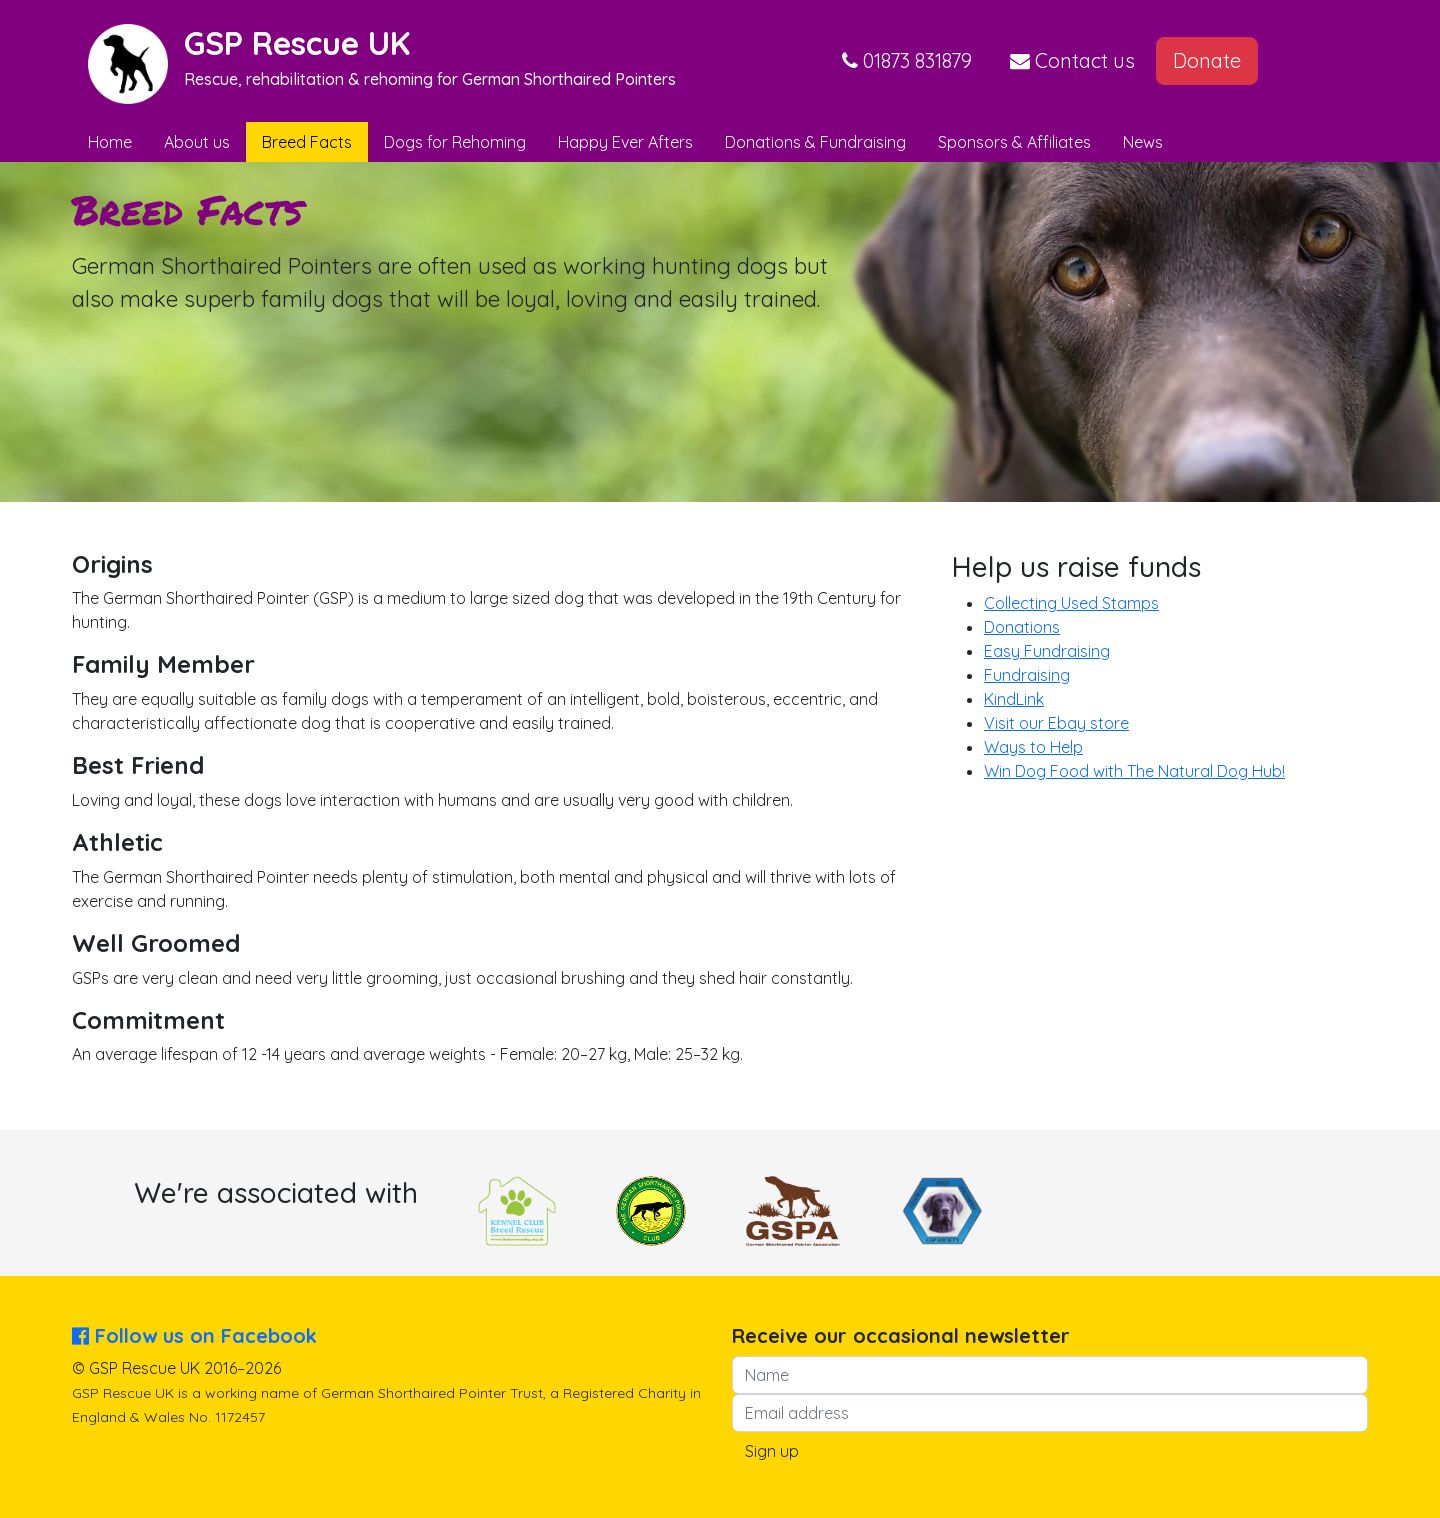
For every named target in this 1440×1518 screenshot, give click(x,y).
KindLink (1014, 699)
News (1143, 142)
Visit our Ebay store (1056, 723)
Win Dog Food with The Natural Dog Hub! (1134, 771)
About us (197, 142)
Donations (1022, 627)
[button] (907, 61)
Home (110, 142)
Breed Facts (307, 142)
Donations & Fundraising (815, 142)
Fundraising (1027, 675)
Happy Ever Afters (625, 142)
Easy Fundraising (1047, 651)
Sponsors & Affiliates (1014, 142)
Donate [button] (1207, 60)
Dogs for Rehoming (455, 142)
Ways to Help (1033, 747)
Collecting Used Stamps (1071, 603)
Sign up (772, 1451)
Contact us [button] (1072, 60)
